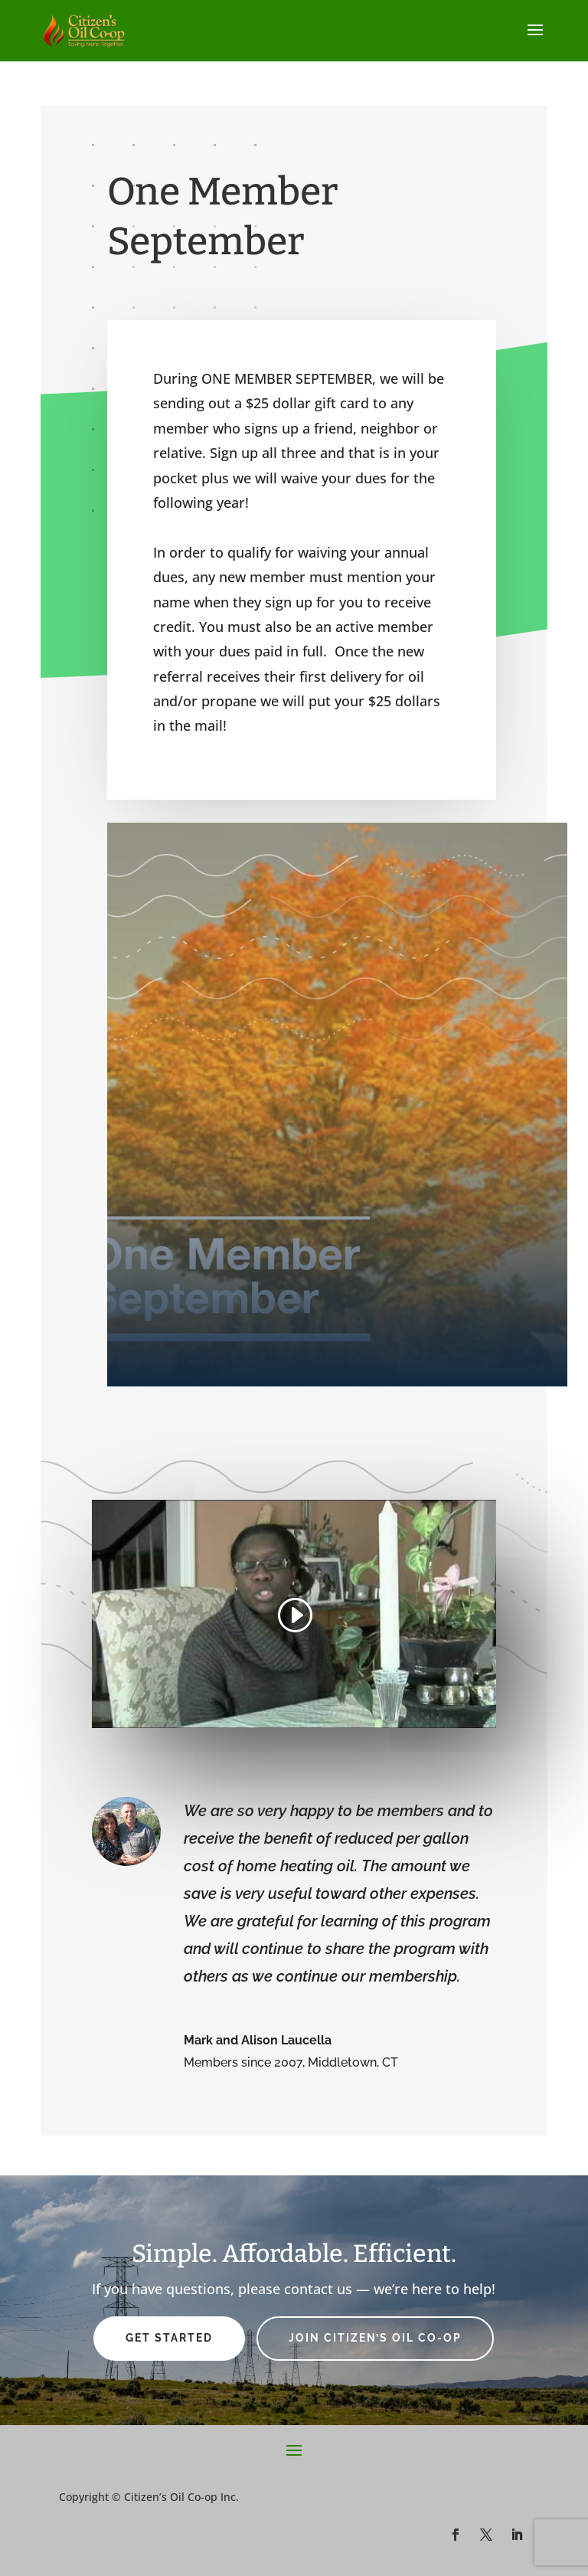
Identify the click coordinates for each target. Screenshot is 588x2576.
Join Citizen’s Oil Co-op (375, 2338)
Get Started (169, 2338)
